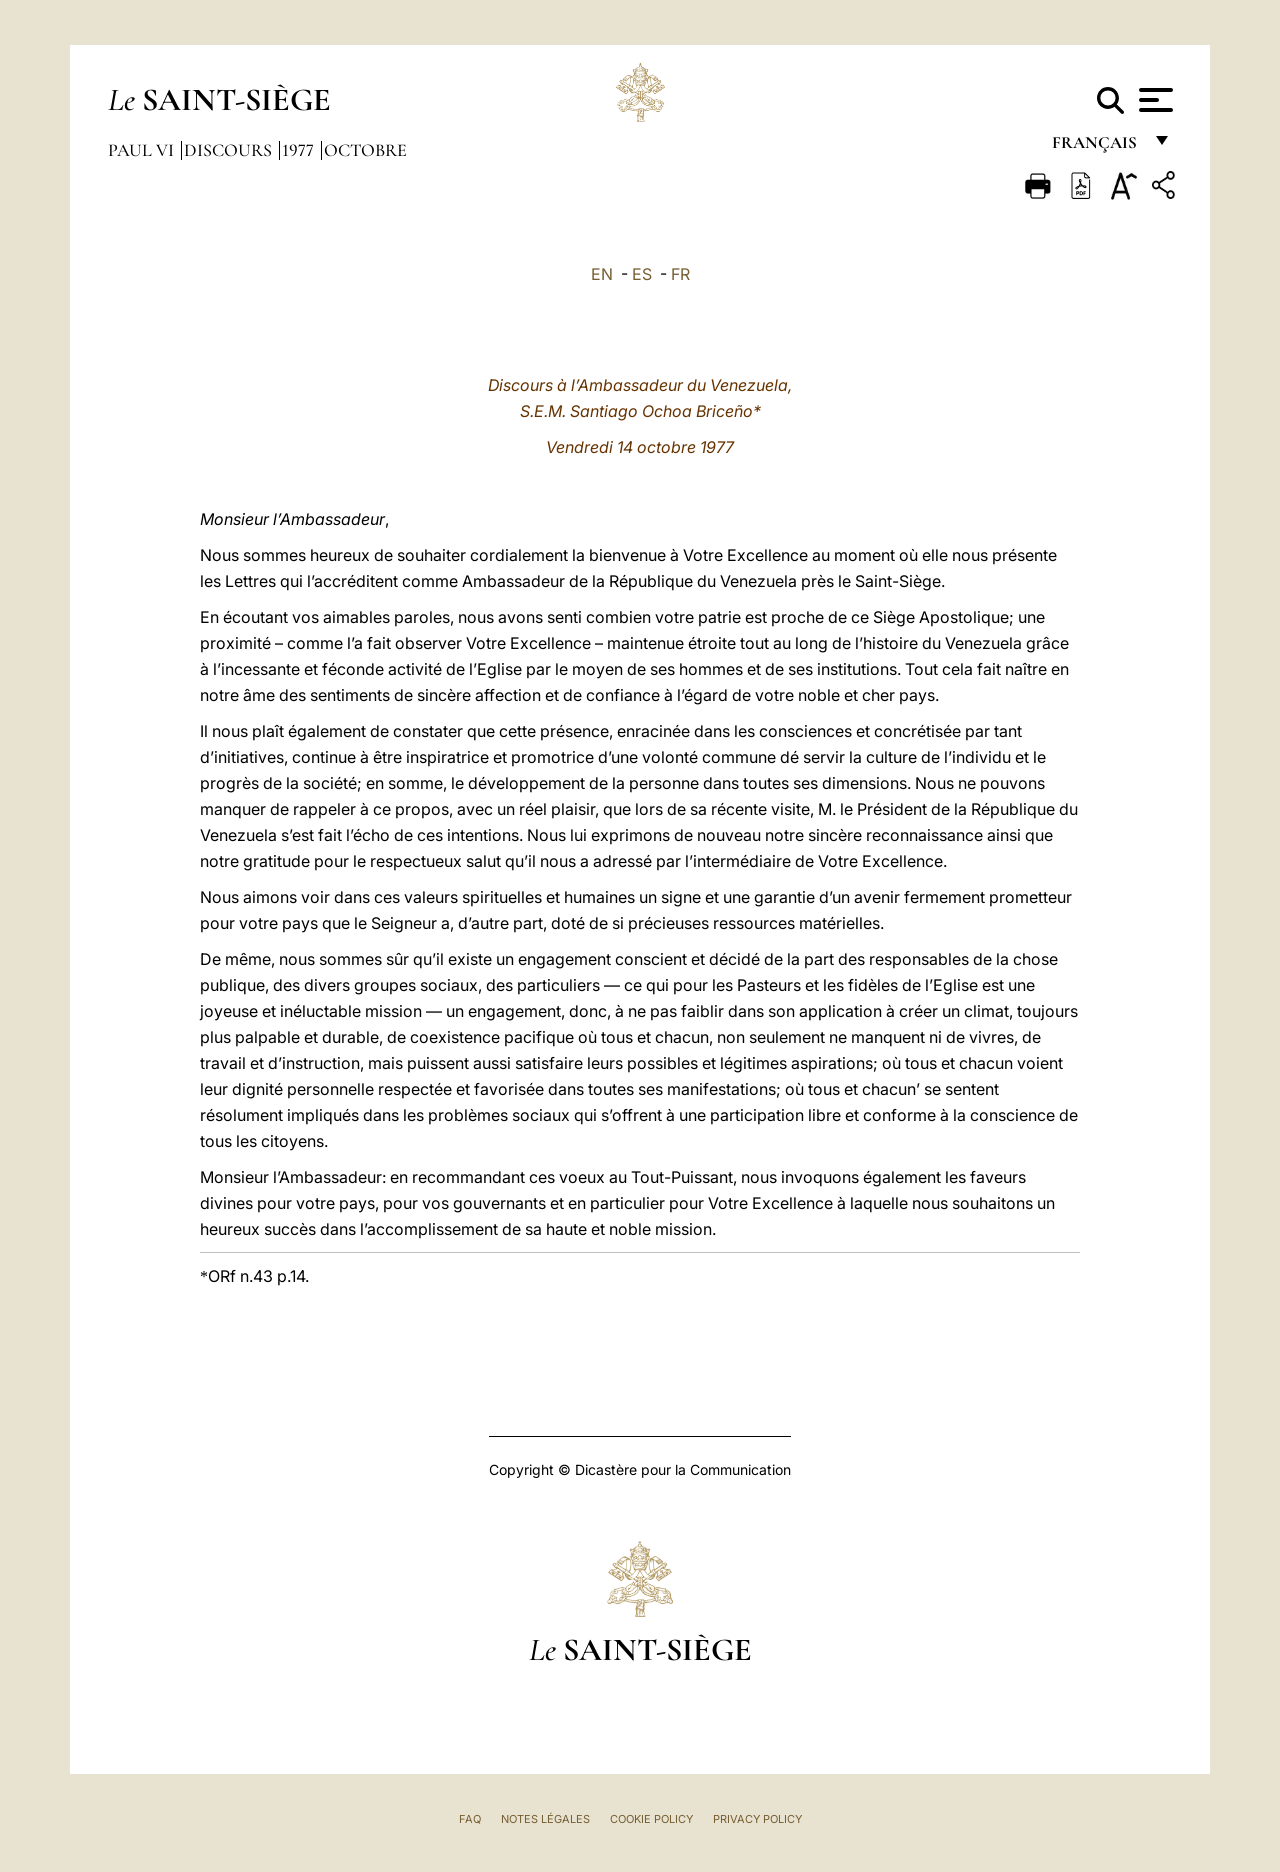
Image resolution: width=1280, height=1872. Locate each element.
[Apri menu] (1153, 100)
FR (680, 274)
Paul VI (143, 150)
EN (602, 274)
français (1096, 147)
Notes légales (545, 1819)
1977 (300, 150)
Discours (230, 150)
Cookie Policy (651, 1819)
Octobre (365, 150)
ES (642, 274)
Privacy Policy (757, 1819)
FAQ (470, 1819)
